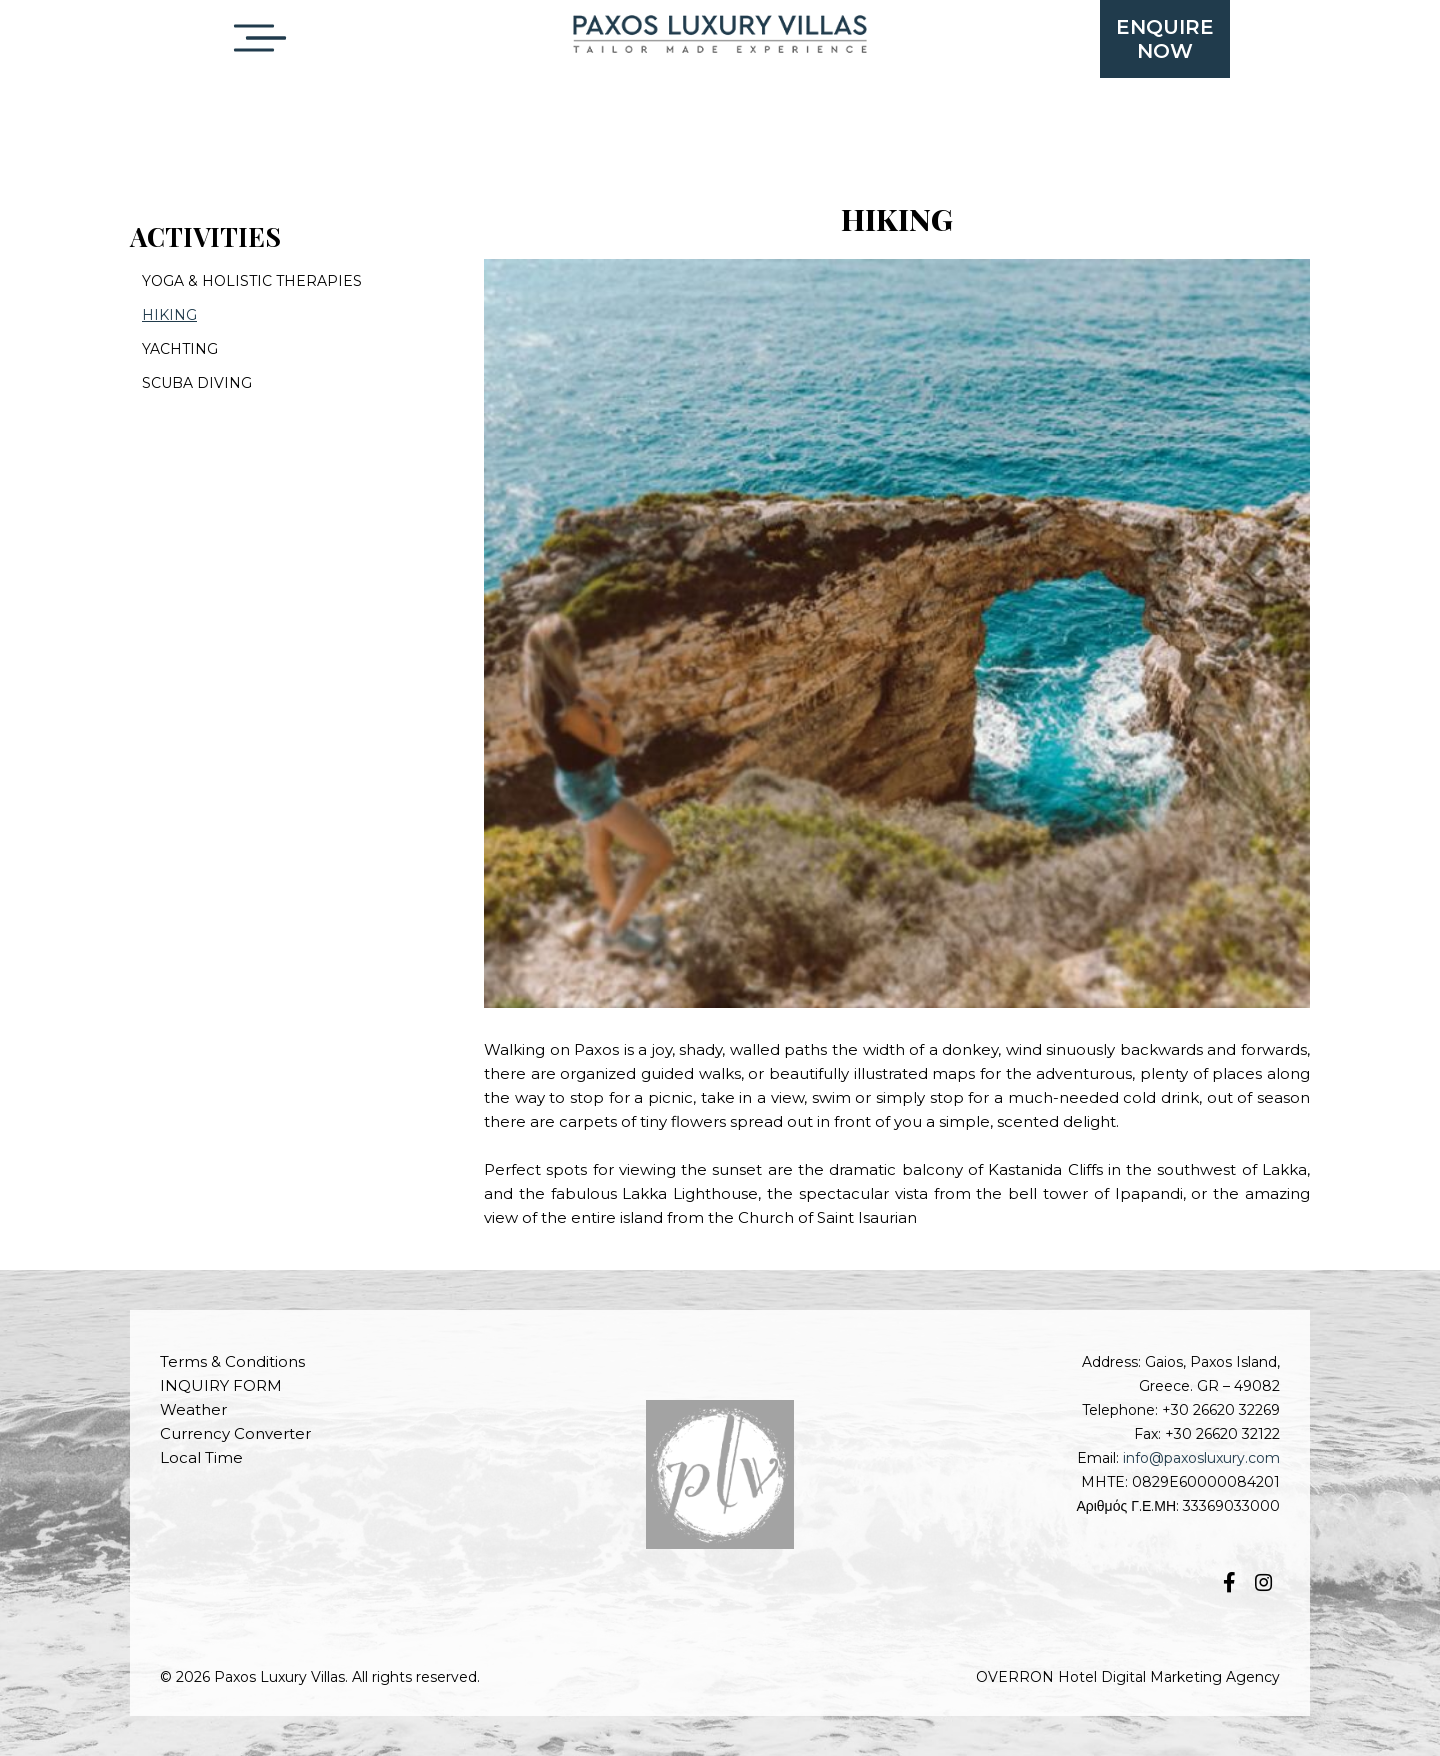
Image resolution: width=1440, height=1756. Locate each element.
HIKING (169, 315)
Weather (193, 1409)
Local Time (201, 1457)
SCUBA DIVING (197, 383)
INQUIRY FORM (221, 1385)
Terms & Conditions (232, 1361)
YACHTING (180, 349)
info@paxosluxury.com (1201, 1458)
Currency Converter (235, 1433)
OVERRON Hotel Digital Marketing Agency (1128, 1677)
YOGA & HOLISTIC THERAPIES (252, 281)
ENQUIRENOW (1165, 39)
